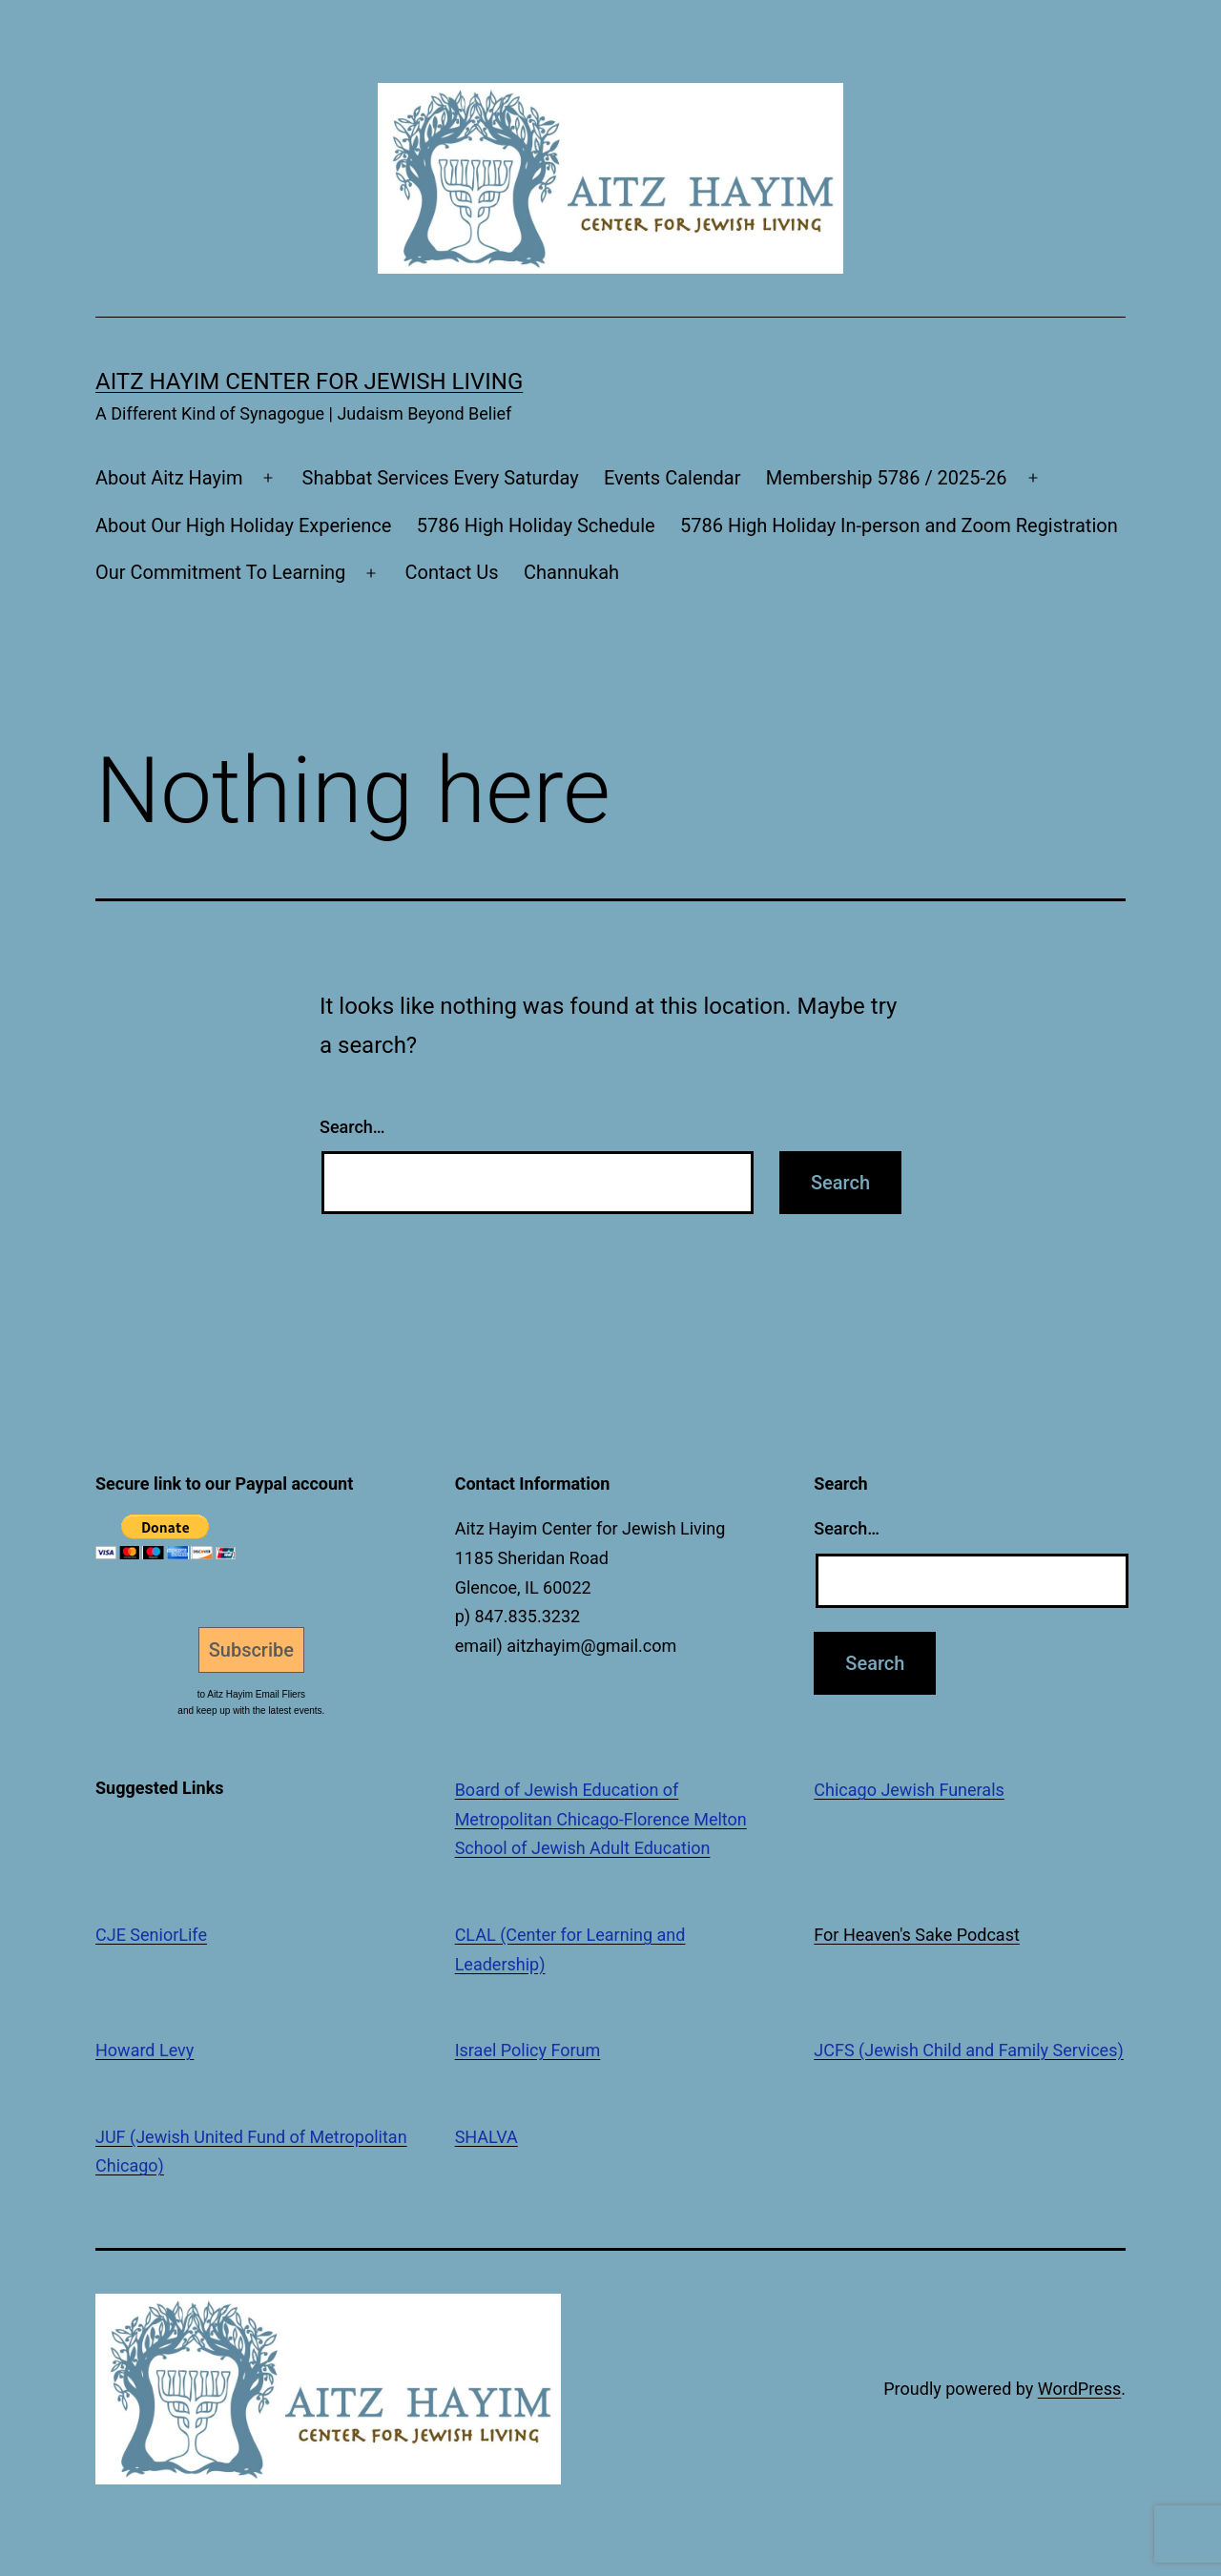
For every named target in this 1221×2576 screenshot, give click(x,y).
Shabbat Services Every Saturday (440, 477)
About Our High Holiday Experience (243, 525)
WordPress (1079, 2389)
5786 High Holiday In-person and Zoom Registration (899, 525)
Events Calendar (672, 477)
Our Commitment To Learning (220, 572)
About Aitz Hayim (168, 477)
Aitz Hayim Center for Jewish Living (309, 381)
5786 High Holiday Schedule (536, 525)
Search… (352, 1127)
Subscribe (251, 1649)
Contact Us (451, 572)
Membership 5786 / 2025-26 (886, 477)
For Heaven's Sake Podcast (917, 1935)
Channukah (571, 572)
